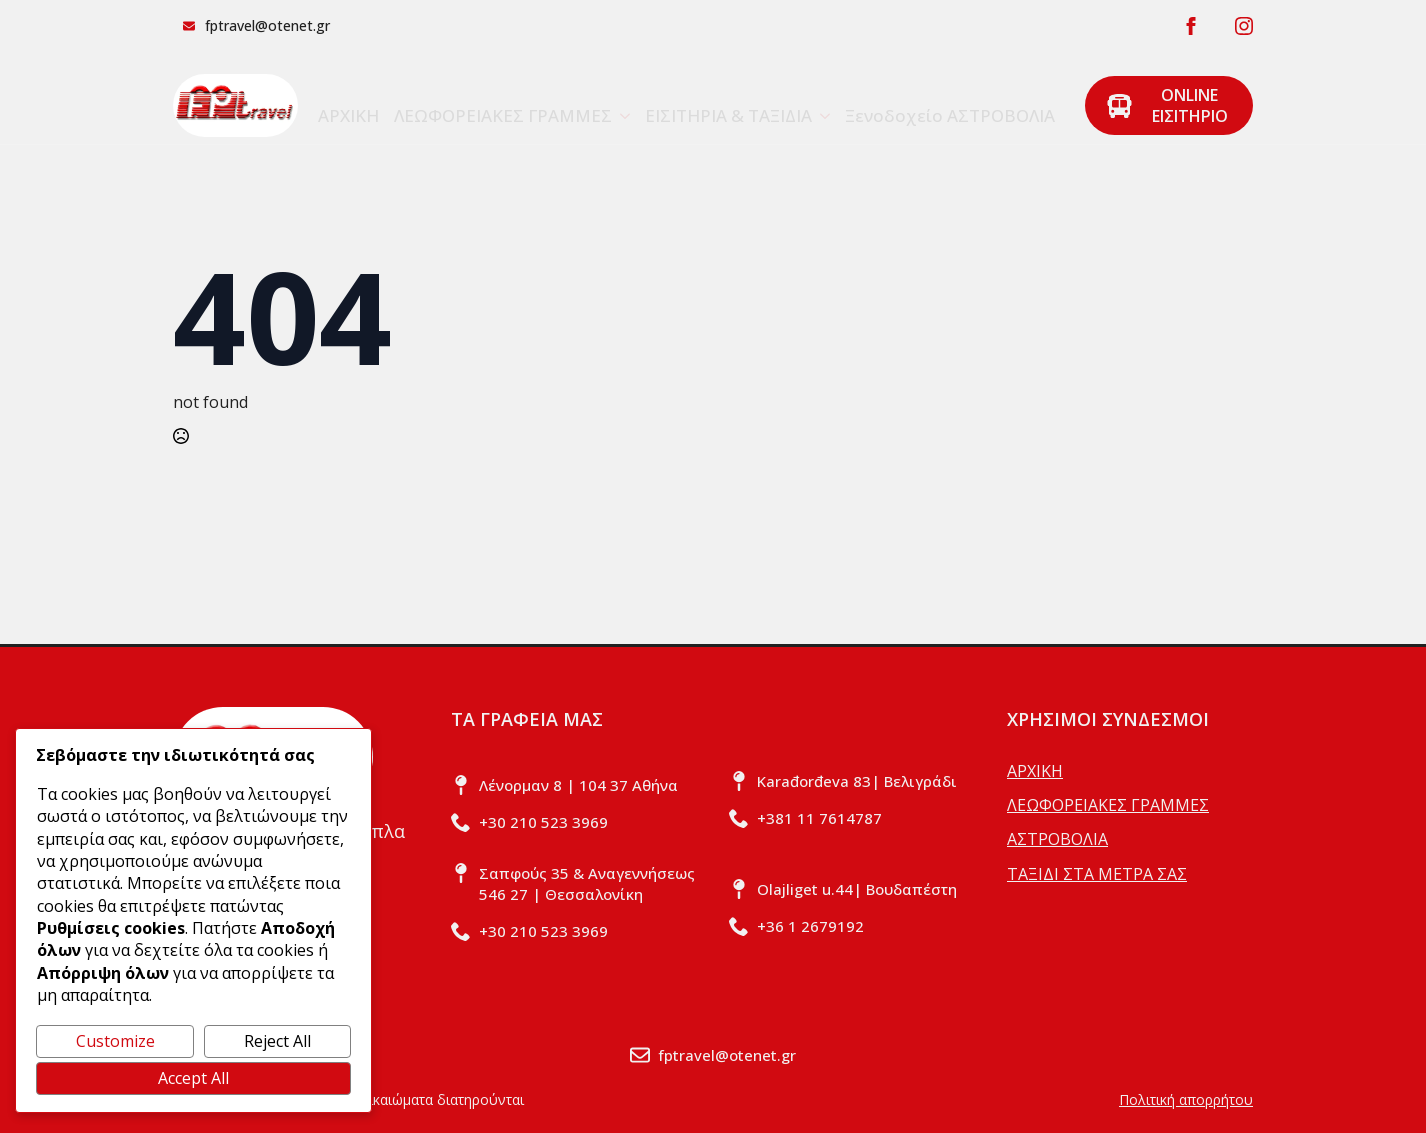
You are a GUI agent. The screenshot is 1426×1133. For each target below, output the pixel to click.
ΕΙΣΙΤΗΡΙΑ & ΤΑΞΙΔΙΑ (728, 115)
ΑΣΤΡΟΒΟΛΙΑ (1057, 839)
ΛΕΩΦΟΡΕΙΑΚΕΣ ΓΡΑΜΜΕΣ (503, 115)
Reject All (277, 1041)
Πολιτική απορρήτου (1186, 1099)
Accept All (193, 1078)
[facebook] (1191, 26)
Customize (115, 1041)
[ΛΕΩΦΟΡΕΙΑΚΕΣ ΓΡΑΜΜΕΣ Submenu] (621, 105)
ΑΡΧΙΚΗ (348, 115)
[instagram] (1244, 26)
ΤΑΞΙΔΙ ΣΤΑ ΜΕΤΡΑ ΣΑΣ (1097, 874)
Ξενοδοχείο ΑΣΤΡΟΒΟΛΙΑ (950, 115)
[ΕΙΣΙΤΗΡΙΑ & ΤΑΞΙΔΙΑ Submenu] (821, 105)
